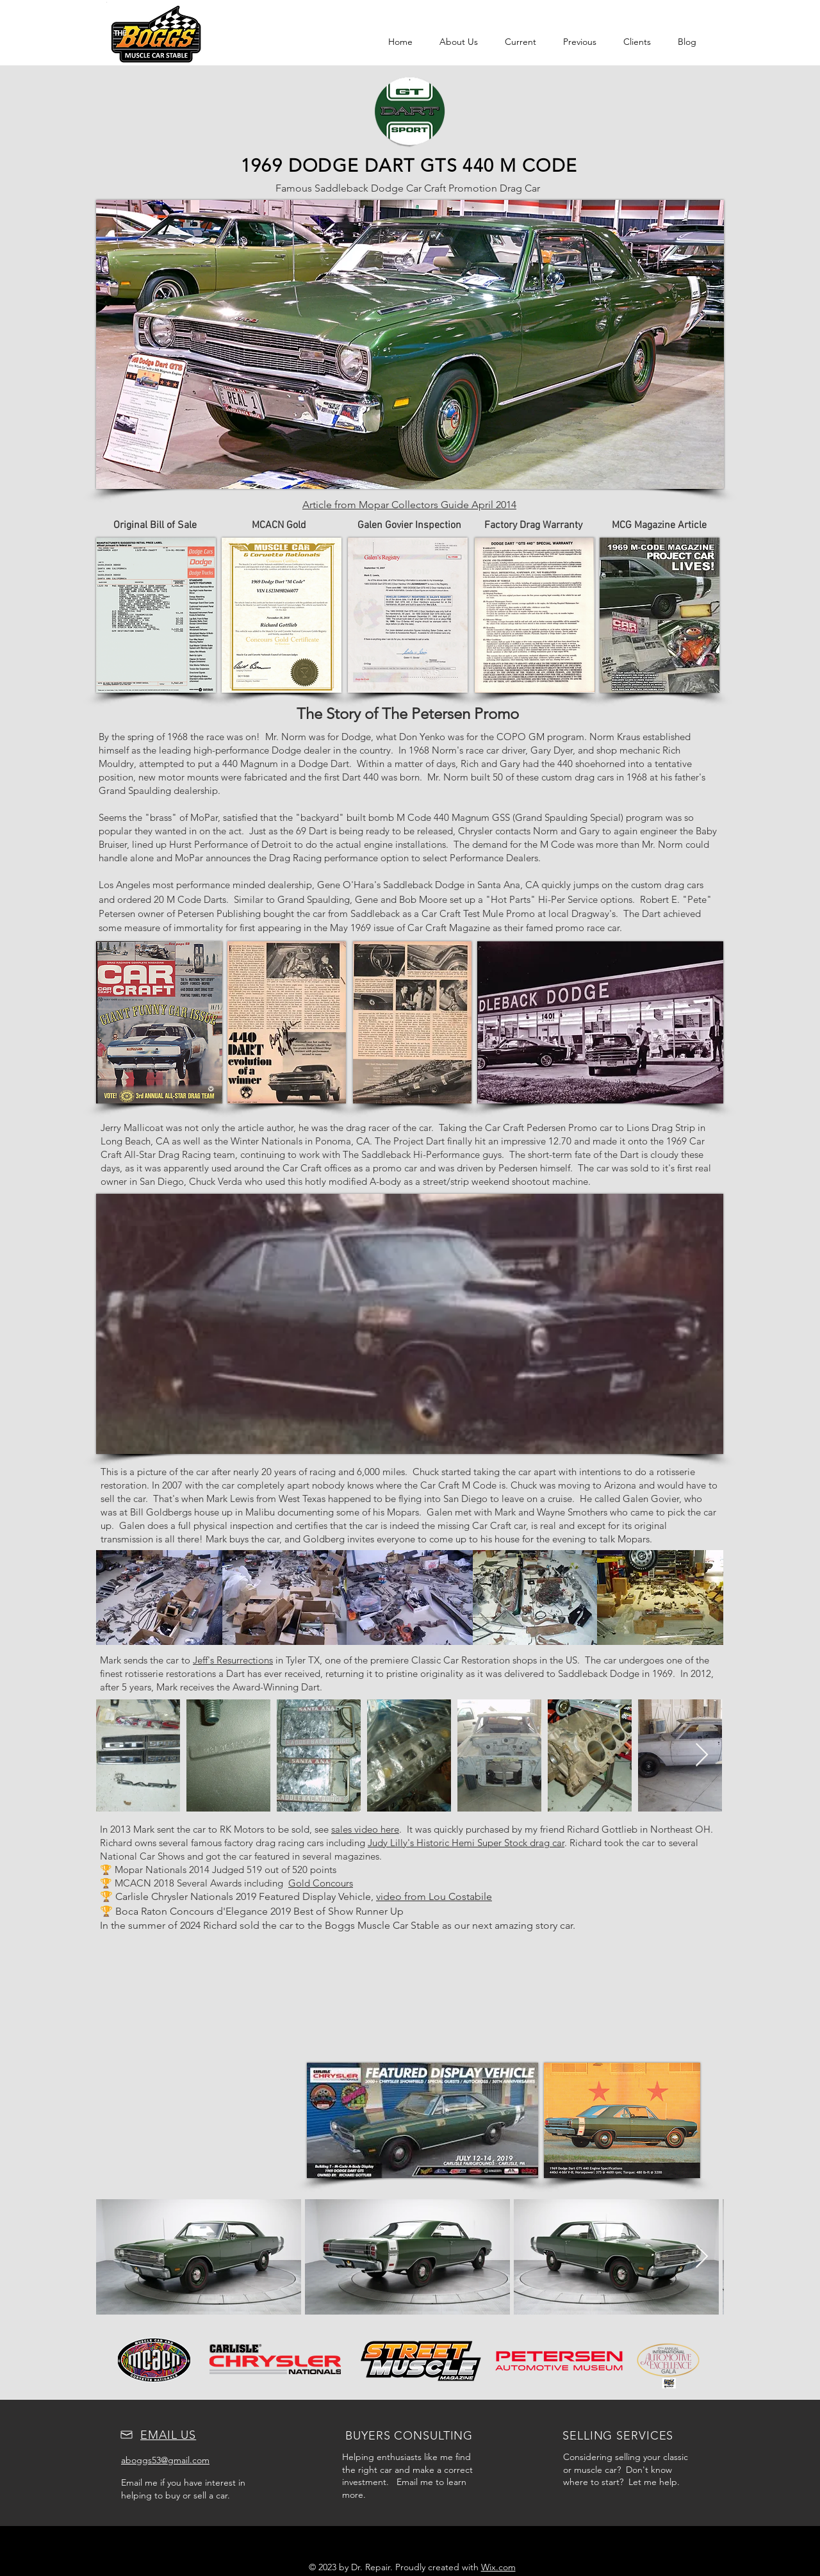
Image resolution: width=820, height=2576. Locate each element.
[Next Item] (701, 1755)
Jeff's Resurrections (233, 1660)
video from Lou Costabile (434, 1896)
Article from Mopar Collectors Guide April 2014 (409, 505)
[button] (520, 42)
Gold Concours (320, 1883)
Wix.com (498, 2567)
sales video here (365, 1829)
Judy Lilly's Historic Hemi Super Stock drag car (466, 1843)
